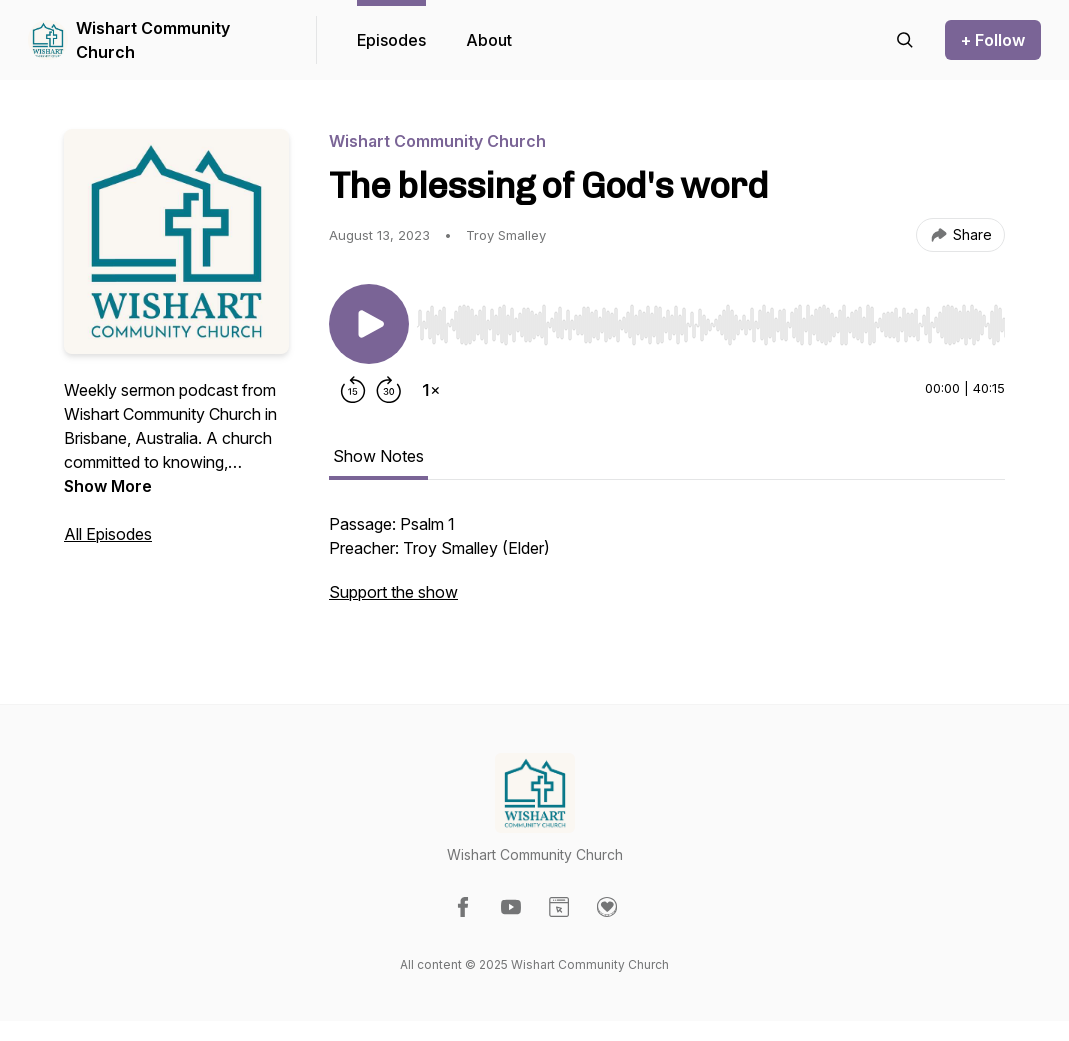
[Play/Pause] (369, 324)
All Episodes (108, 534)
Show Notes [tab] (378, 456)
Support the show (393, 592)
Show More (108, 486)
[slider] (711, 325)
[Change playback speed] (431, 390)
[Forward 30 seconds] (389, 390)
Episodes (391, 40)
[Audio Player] (711, 319)
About (489, 40)
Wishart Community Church (153, 40)
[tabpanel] (667, 568)
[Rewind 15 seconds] (353, 390)
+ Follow (993, 40)
